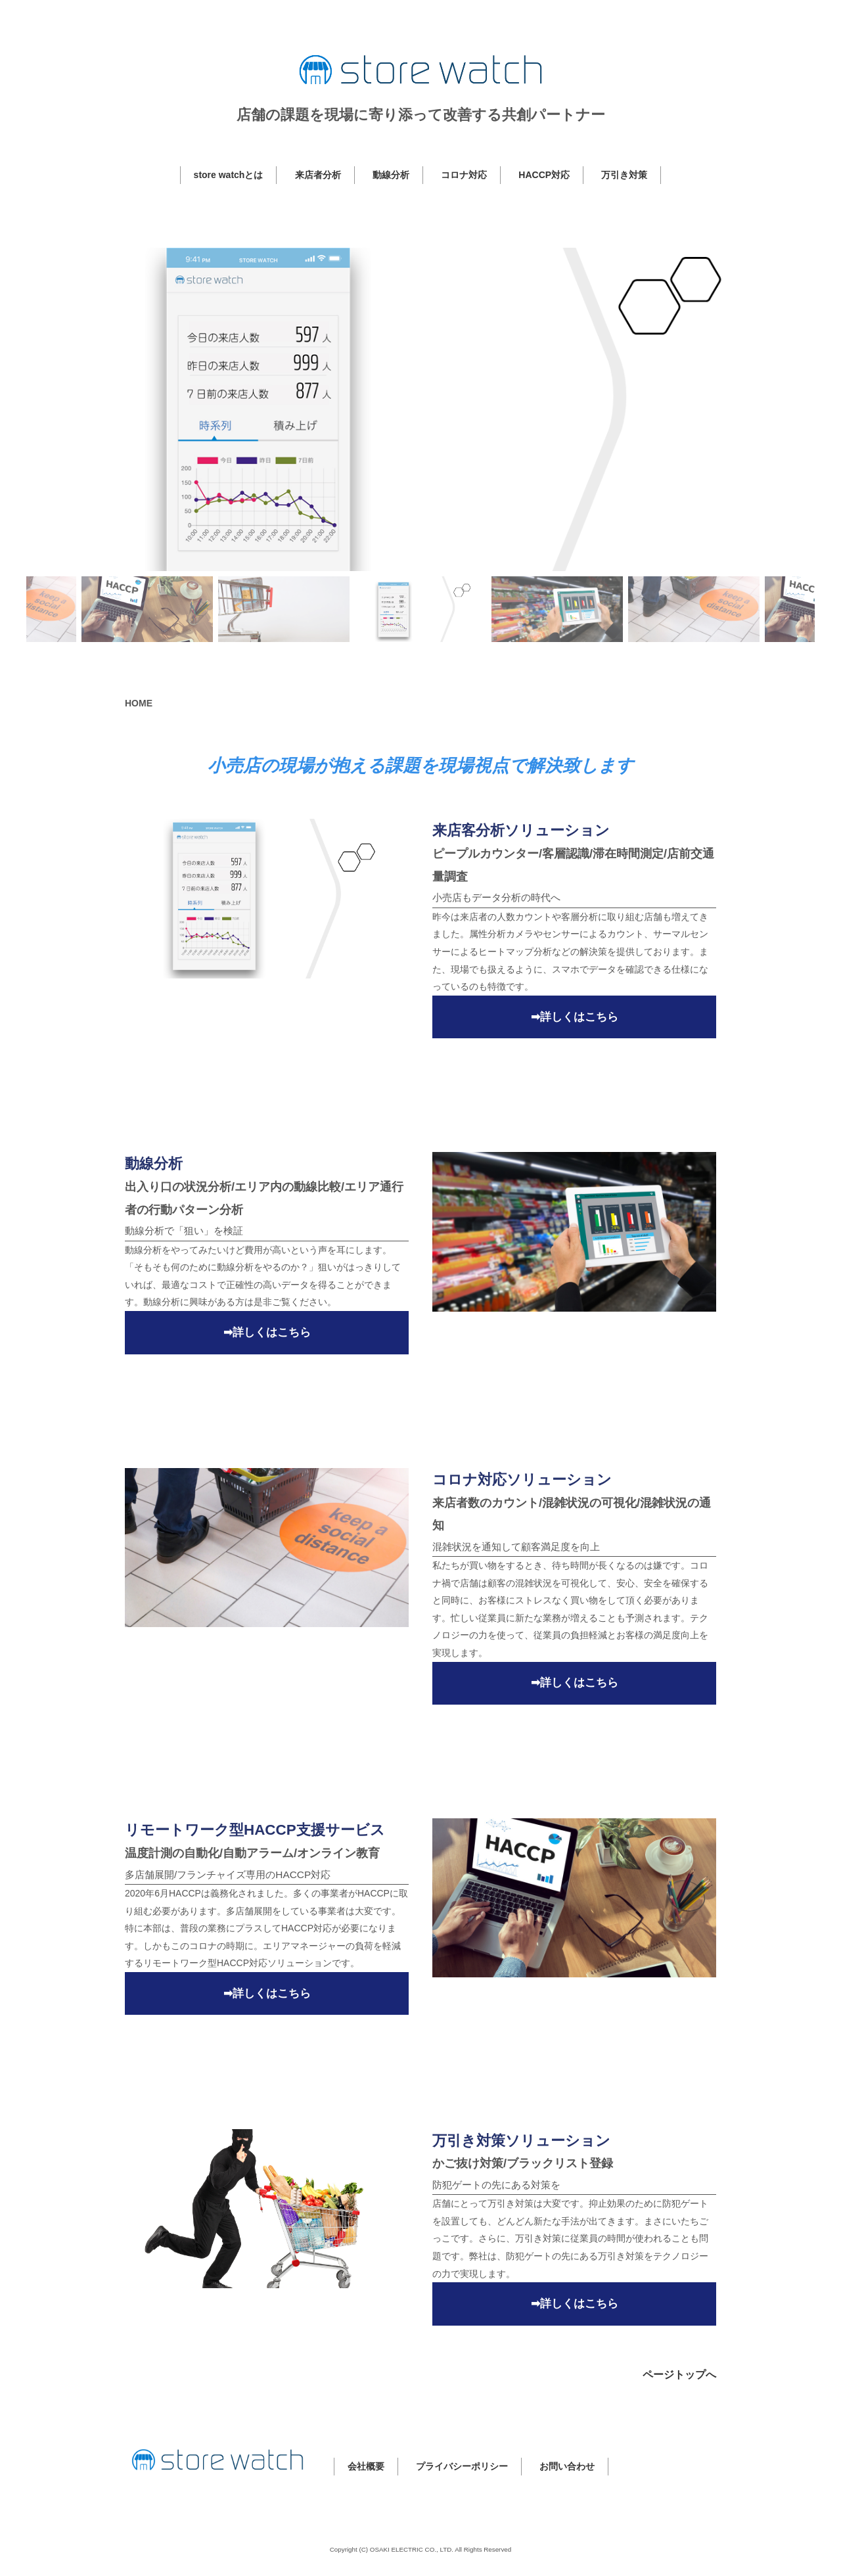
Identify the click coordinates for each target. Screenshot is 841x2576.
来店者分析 (318, 175)
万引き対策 (624, 175)
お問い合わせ (567, 2466)
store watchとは (228, 175)
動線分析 (391, 175)
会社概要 (366, 2466)
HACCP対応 (544, 175)
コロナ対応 (464, 175)
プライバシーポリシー (462, 2466)
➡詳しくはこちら (574, 1017)
